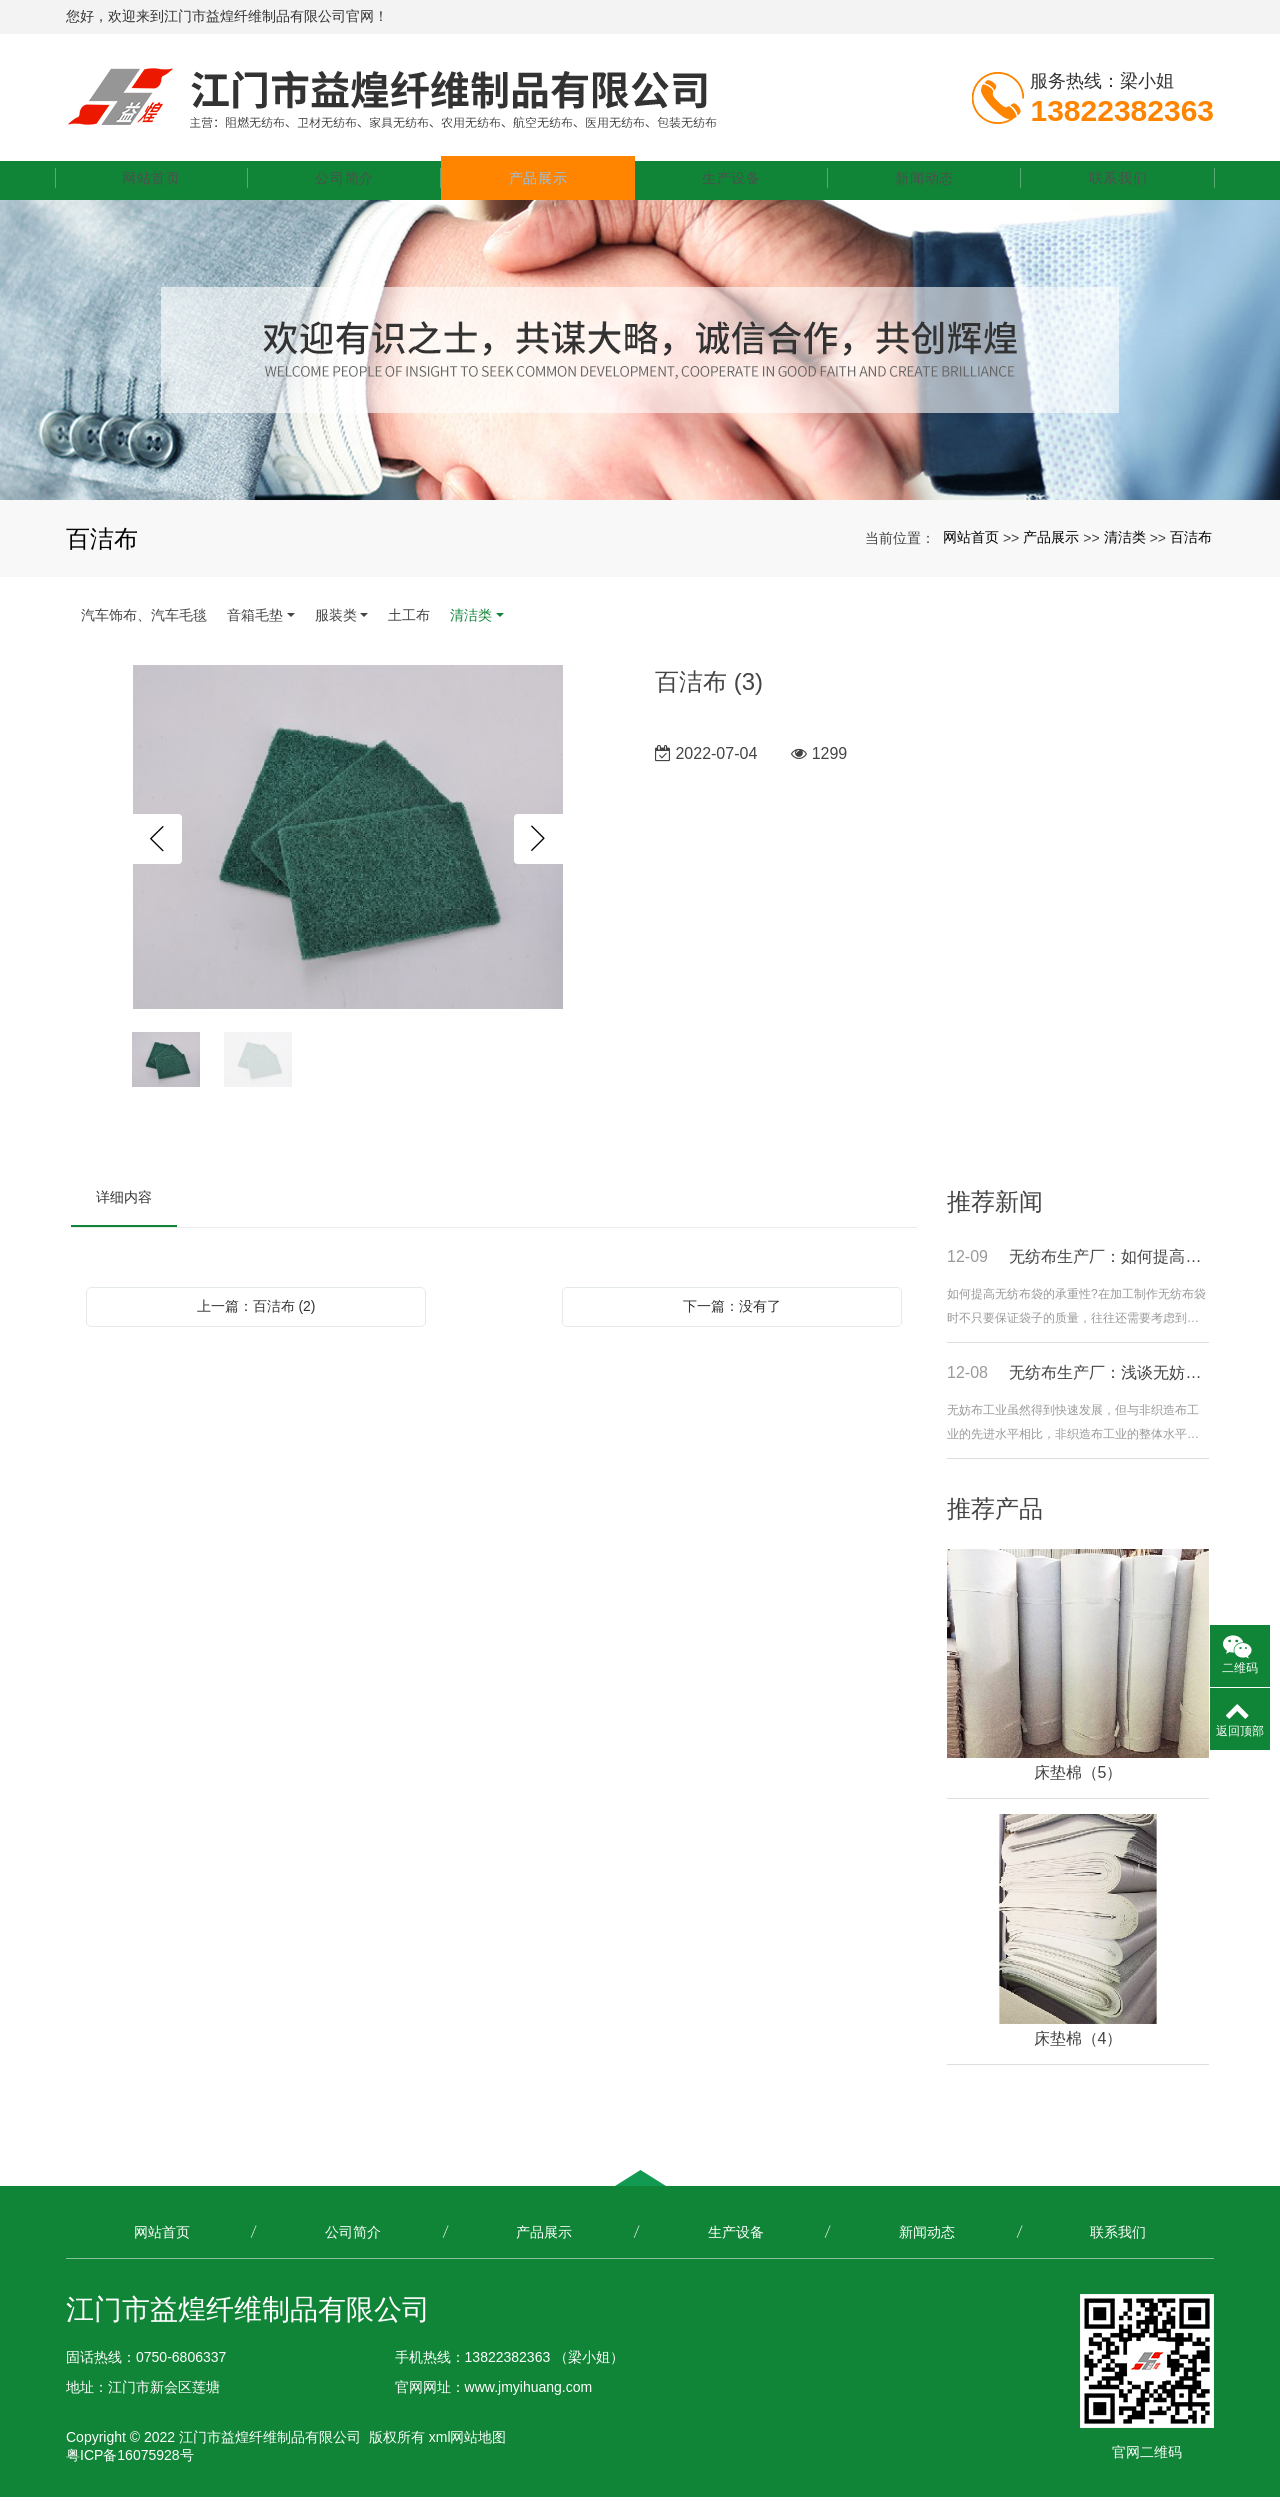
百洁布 (1191, 541)
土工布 (409, 619)
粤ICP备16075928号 (130, 2459)
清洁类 (1125, 541)
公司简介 (353, 182)
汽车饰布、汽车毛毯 (144, 619)
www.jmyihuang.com (529, 2391)
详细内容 (124, 1200)
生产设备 (735, 182)
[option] (348, 842)
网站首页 (161, 182)
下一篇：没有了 (732, 1309)
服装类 (336, 619)
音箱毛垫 (255, 619)
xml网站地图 (468, 2441)
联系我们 (1118, 182)
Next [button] (539, 843)
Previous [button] (157, 843)
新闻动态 (927, 182)
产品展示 (544, 182)
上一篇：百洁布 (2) (256, 1309)
